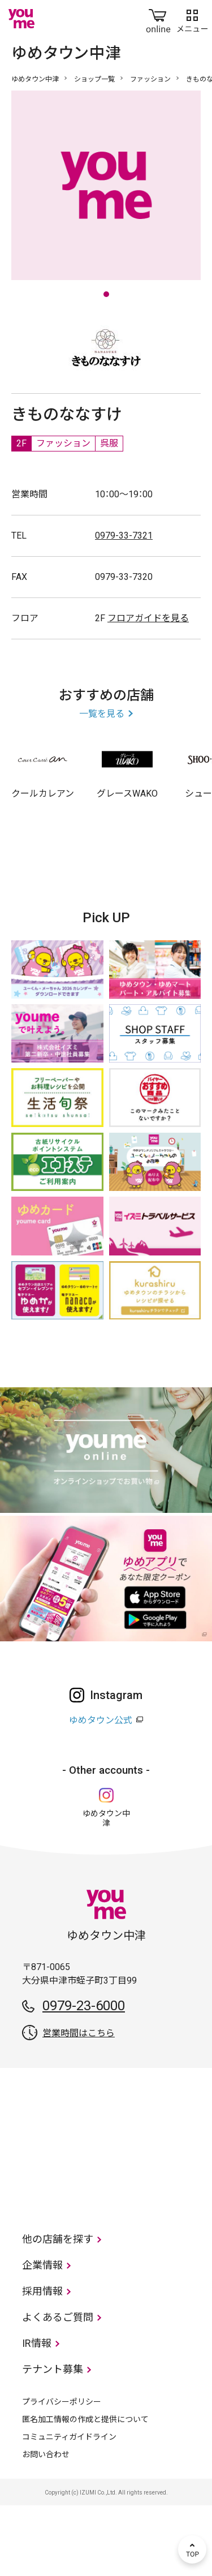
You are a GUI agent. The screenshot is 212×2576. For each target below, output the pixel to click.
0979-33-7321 (124, 606)
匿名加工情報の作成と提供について (85, 2490)
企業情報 (42, 2336)
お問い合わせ (46, 2525)
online (158, 19)
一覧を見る (101, 784)
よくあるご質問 (57, 2388)
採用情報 (42, 2362)
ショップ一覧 (94, 79)
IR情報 (36, 2414)
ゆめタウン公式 (100, 1791)
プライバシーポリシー (61, 2472)
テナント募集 (52, 2440)
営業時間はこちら (78, 2103)
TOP (192, 2549)
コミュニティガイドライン (69, 2507)
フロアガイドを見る (148, 688)
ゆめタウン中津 (35, 79)
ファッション (150, 79)
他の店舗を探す (57, 2310)
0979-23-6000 (83, 2076)
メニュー (192, 19)
